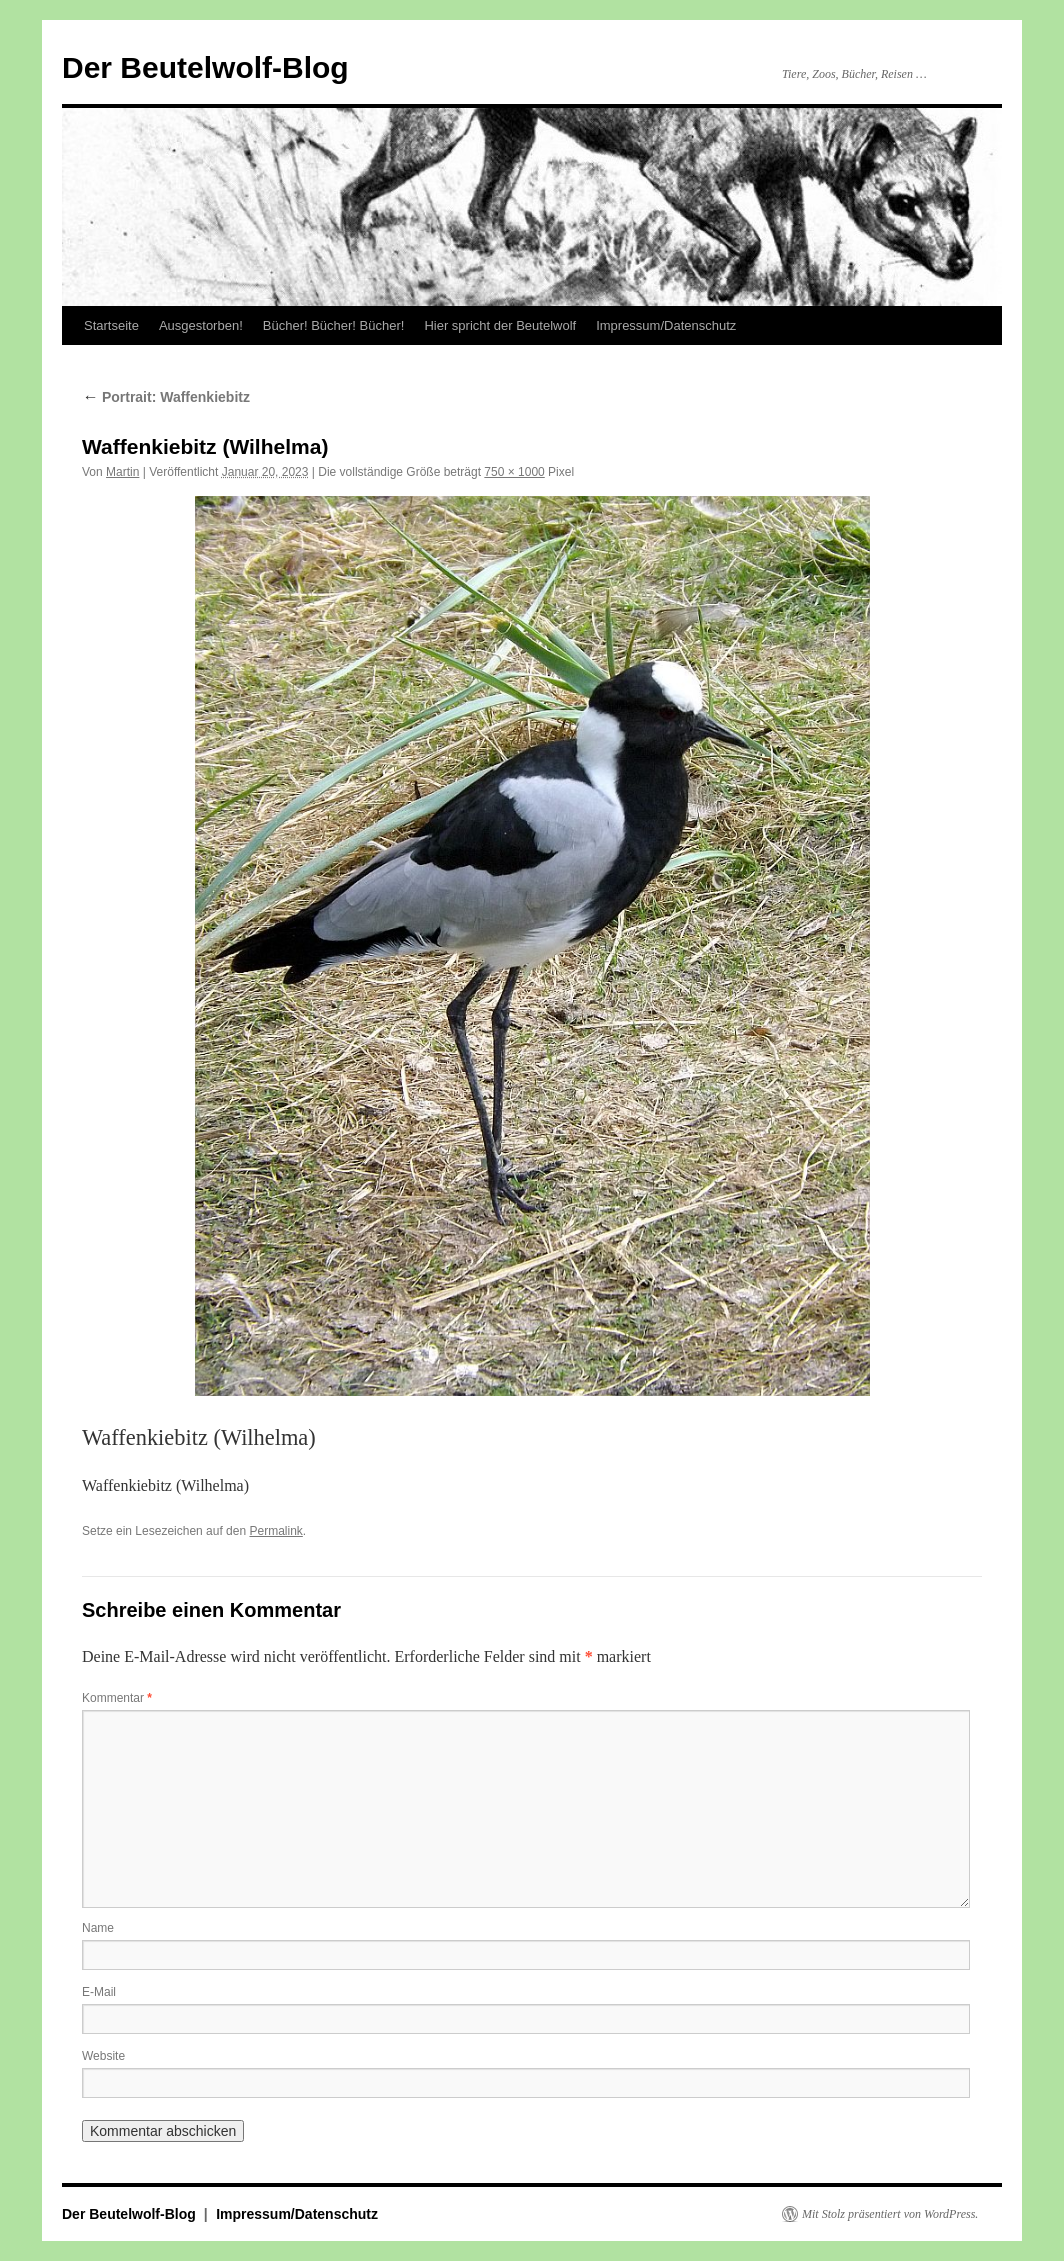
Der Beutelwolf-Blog (205, 67)
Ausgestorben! (201, 325)
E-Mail (99, 1992)
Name (98, 1928)
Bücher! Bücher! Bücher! (334, 325)
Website (103, 2056)
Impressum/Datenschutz (666, 325)
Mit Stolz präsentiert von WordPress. (890, 2214)
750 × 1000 (514, 472)
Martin (122, 472)
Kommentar (117, 1698)
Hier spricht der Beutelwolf (500, 325)
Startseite (111, 325)
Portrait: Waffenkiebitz (166, 397)
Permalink (275, 1531)
